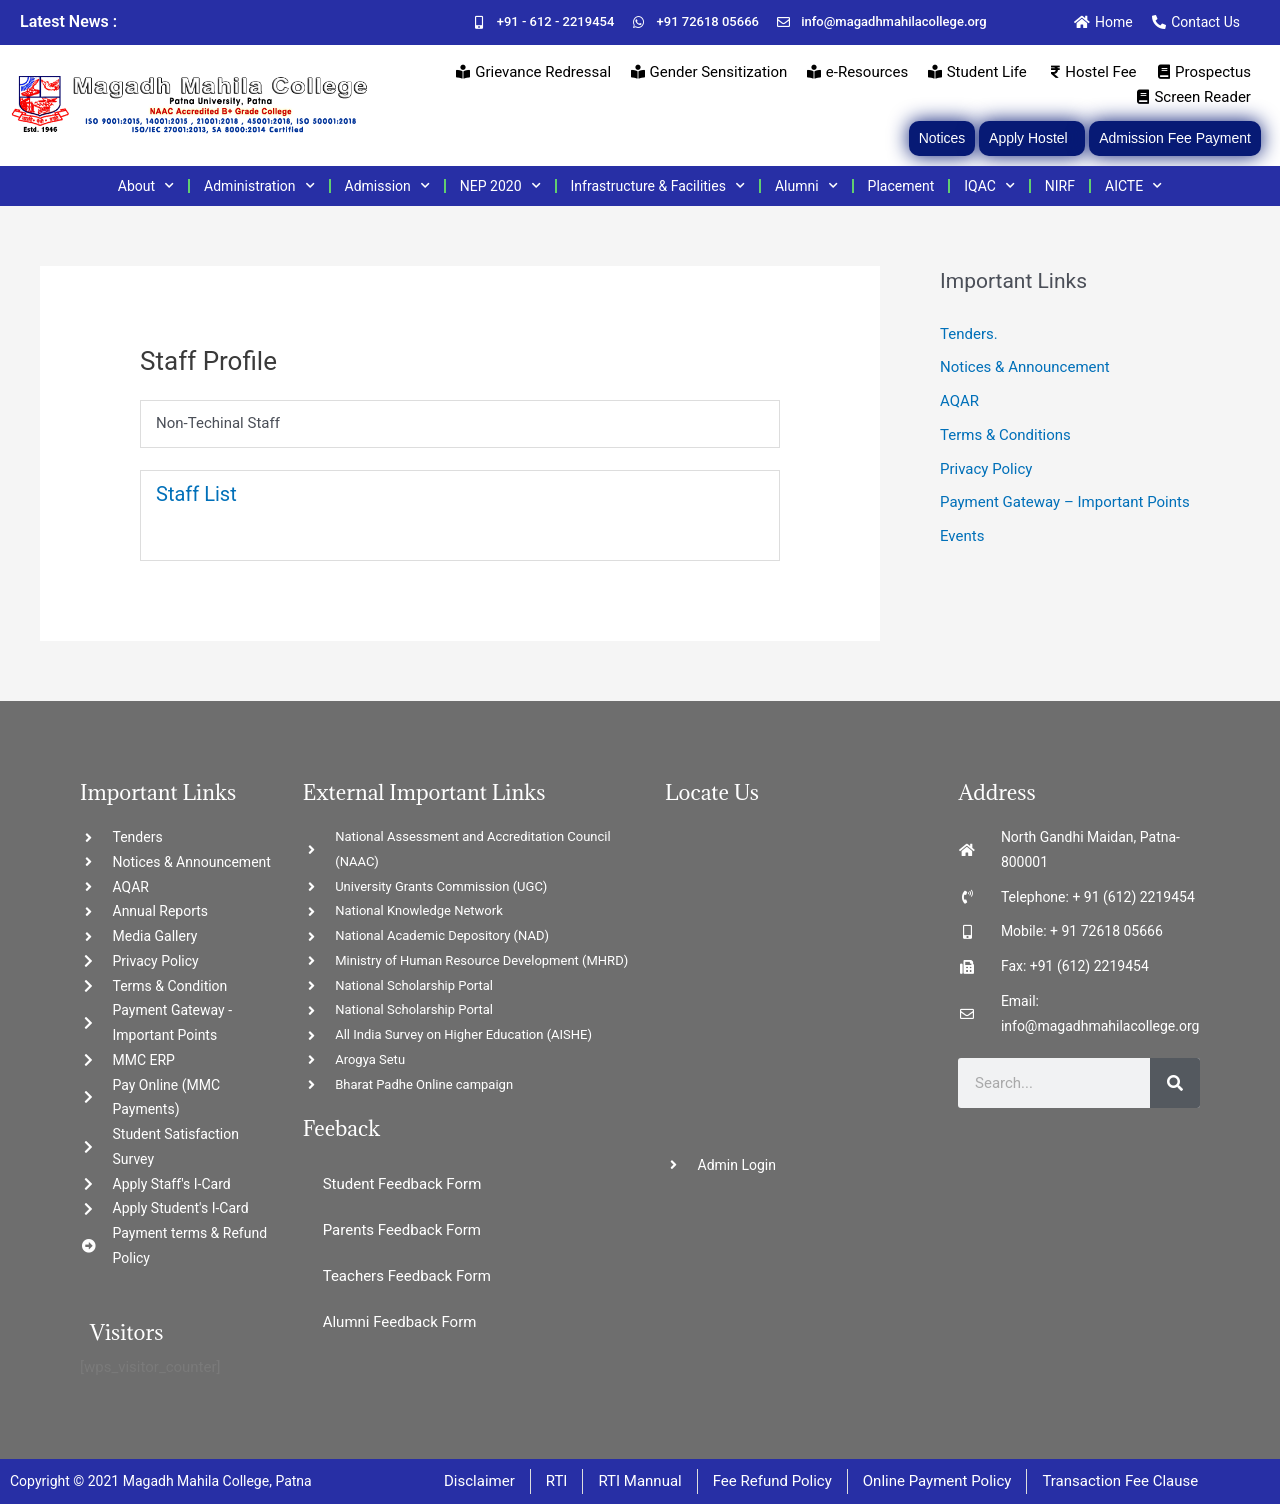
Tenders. (969, 334)
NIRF (1060, 186)
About (146, 186)
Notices (942, 138)
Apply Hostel (1032, 138)
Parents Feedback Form (402, 1230)
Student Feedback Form (402, 1184)
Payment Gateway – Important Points (1065, 502)
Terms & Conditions (1005, 435)
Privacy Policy (986, 469)
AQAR (959, 401)
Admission (387, 186)
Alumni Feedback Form (400, 1322)
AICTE (1133, 186)
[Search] (1175, 1083)
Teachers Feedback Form (407, 1276)
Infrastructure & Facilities (658, 186)
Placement (901, 186)
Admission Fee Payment (1175, 138)
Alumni (806, 186)
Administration (259, 186)
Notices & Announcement (1025, 367)
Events (962, 536)
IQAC (989, 186)
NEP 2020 (500, 186)
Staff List (196, 494)
